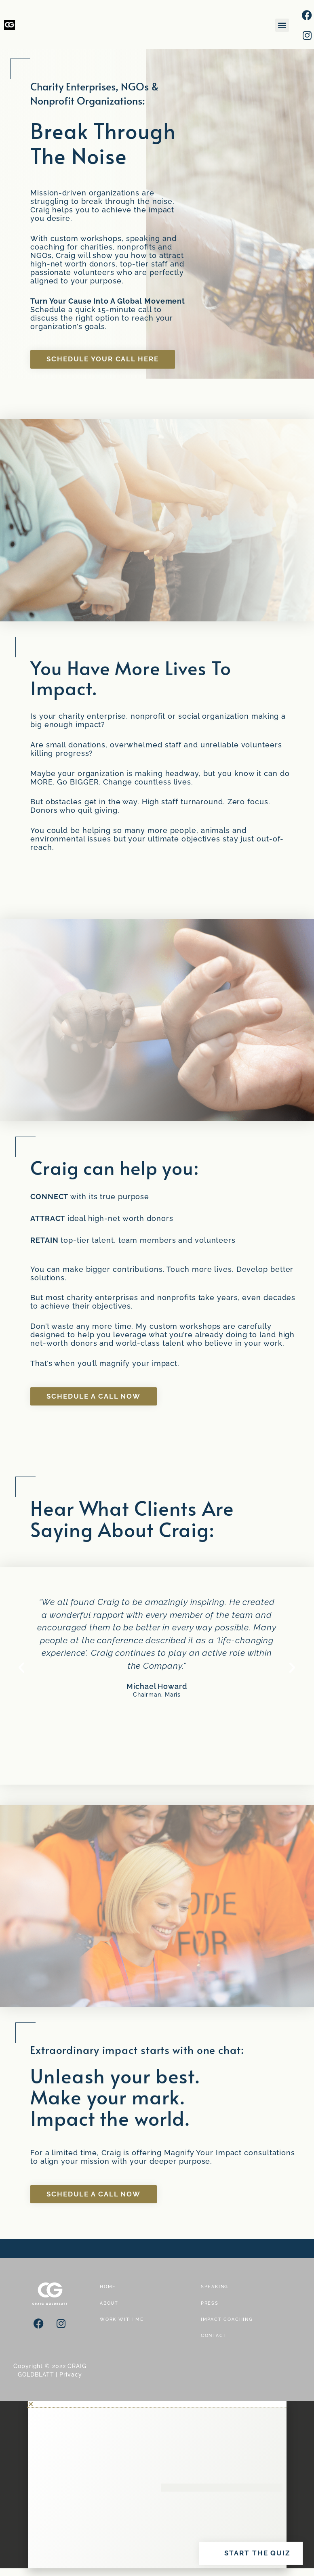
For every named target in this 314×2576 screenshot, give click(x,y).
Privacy (70, 2374)
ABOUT (109, 2303)
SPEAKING (214, 2286)
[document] (157, 2484)
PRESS (210, 2303)
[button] (282, 25)
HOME (108, 2286)
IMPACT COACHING (227, 2319)
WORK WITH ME (122, 2319)
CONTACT (214, 2335)
